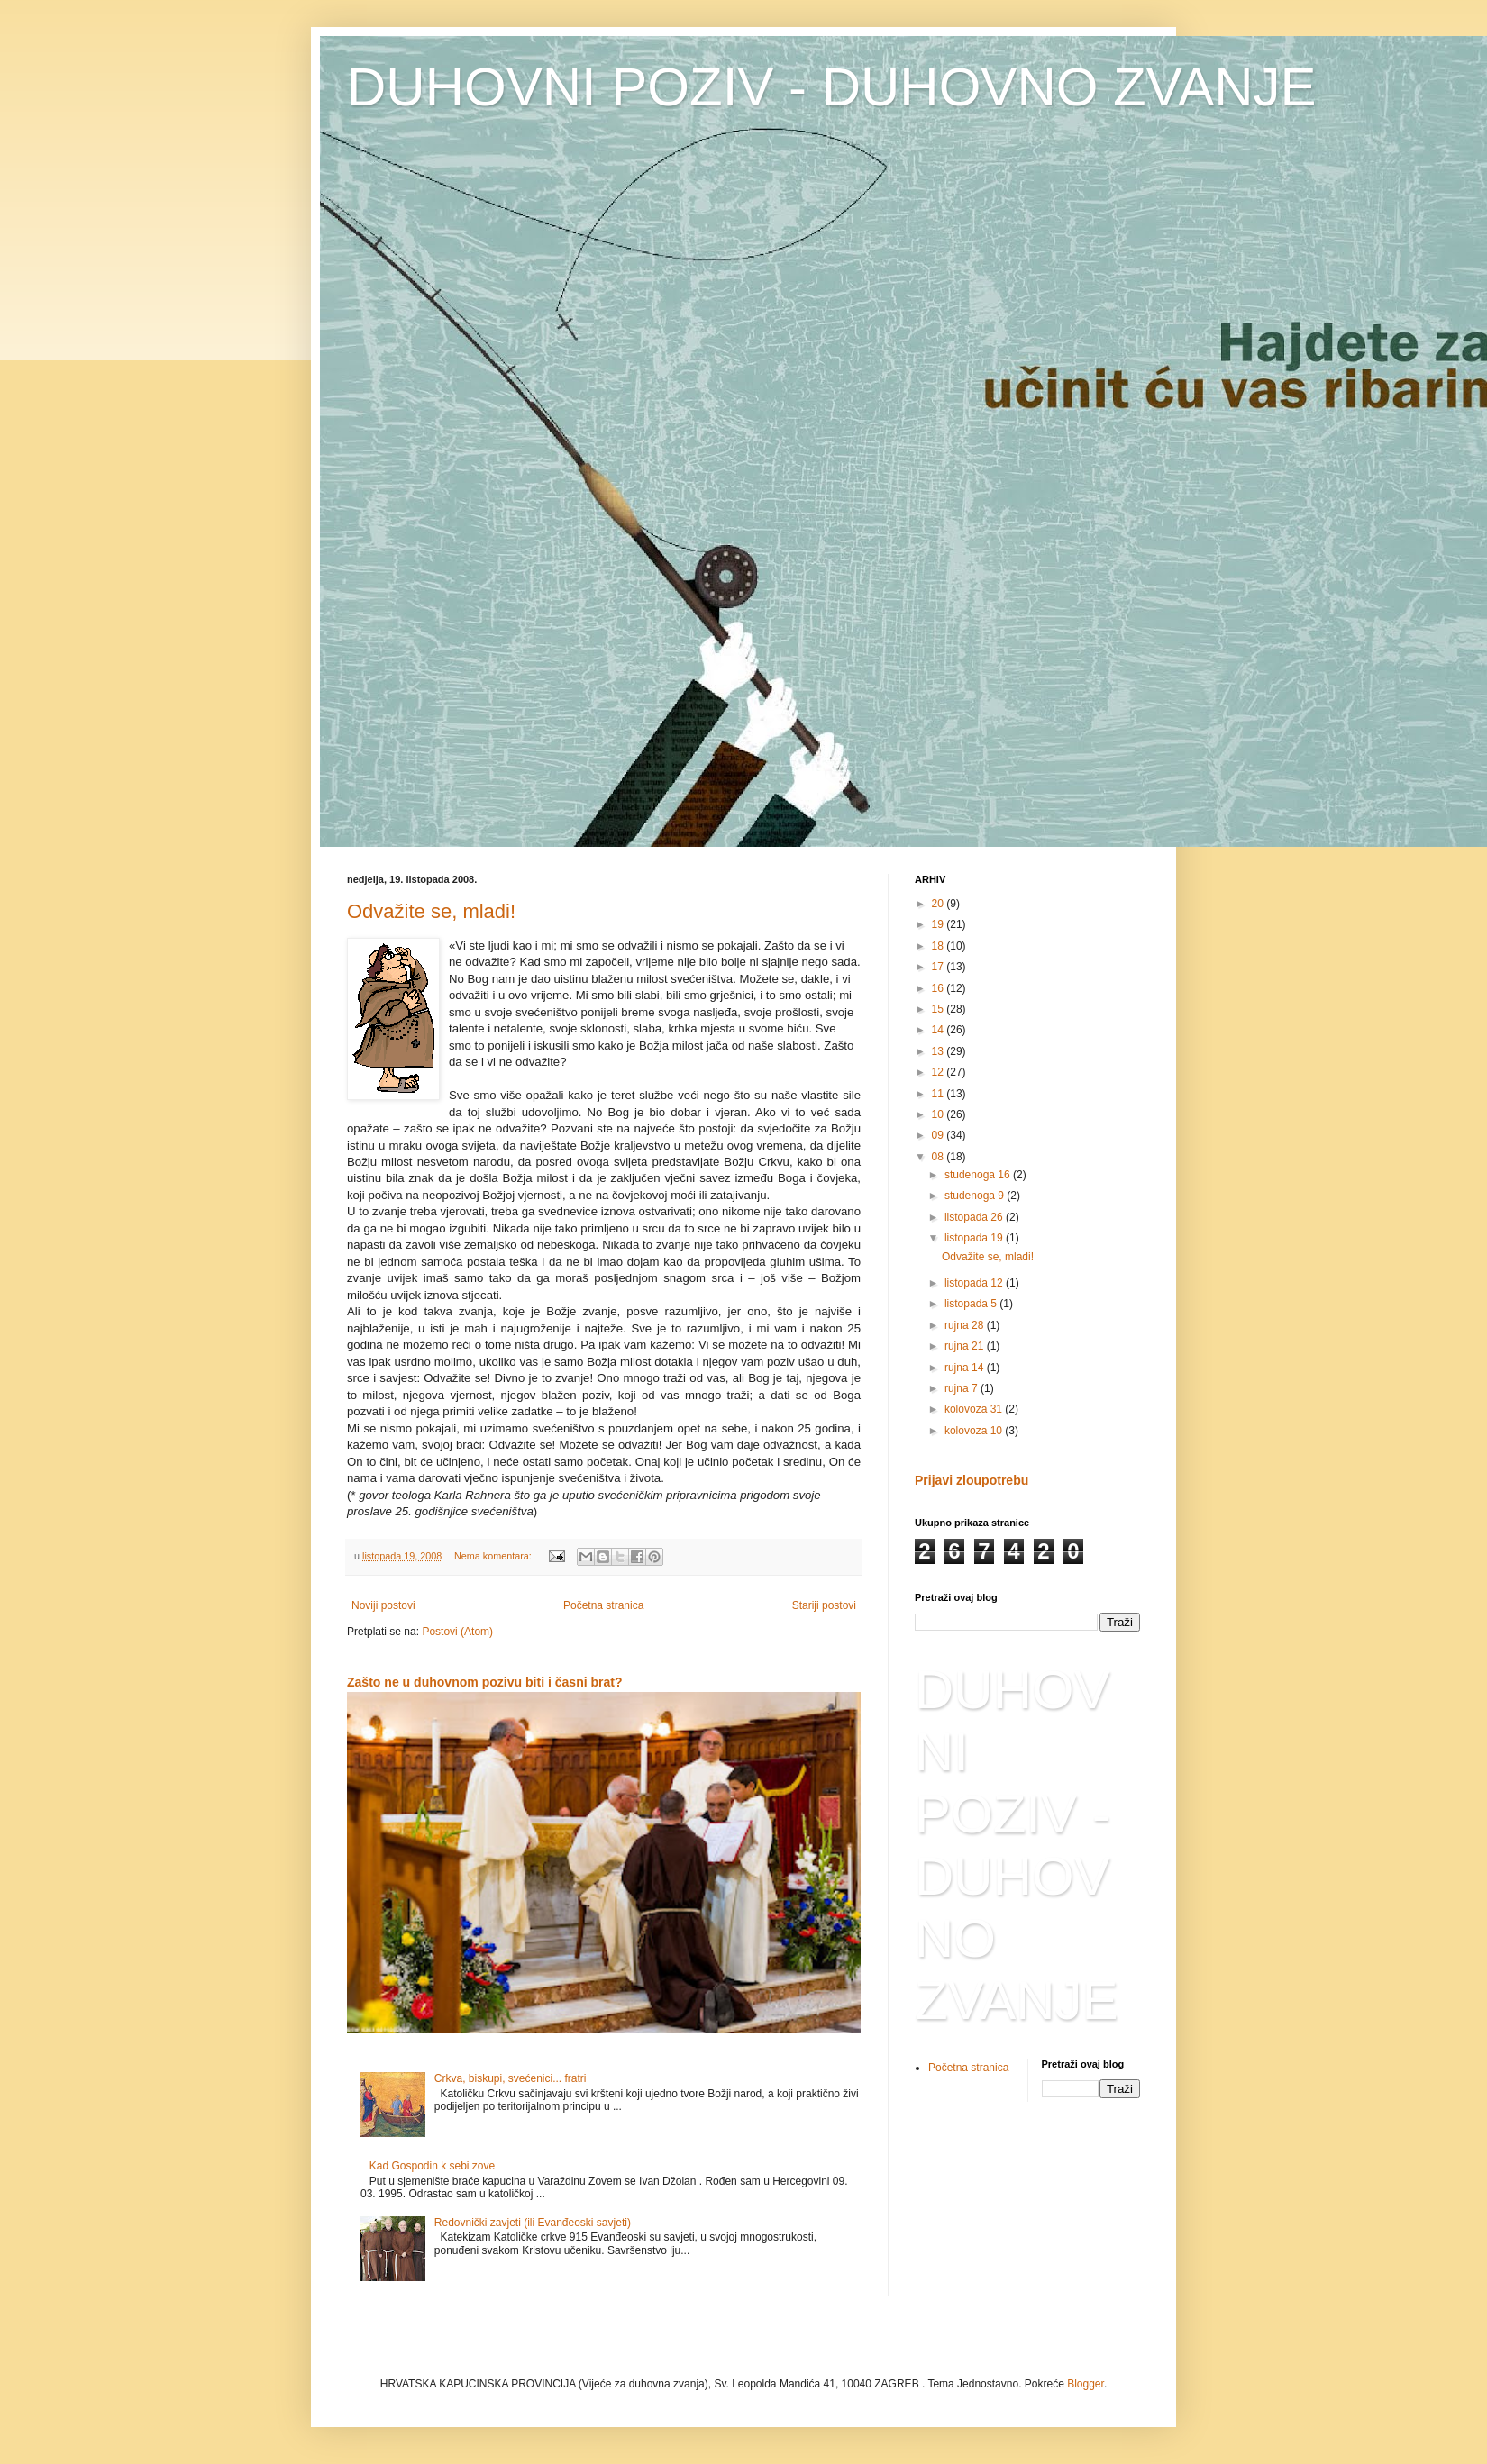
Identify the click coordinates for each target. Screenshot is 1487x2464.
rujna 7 (962, 1388)
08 (939, 1156)
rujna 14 (965, 1367)
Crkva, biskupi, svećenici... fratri (510, 2078)
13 (939, 1051)
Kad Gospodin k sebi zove (432, 2165)
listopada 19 (975, 1238)
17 (939, 966)
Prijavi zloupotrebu (971, 1480)
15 (939, 1009)
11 (939, 1093)
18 (939, 946)
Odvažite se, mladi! (431, 911)
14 (939, 1029)
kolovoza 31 (974, 1409)
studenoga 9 (975, 1195)
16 (939, 988)
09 (939, 1135)
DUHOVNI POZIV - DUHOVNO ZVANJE (832, 87)
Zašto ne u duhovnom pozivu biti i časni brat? (485, 1682)
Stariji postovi (824, 1605)
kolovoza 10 (974, 1430)
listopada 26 (975, 1217)
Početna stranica (603, 1605)
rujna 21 (965, 1346)
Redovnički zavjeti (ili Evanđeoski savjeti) (532, 2222)
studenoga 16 (978, 1174)
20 (939, 903)
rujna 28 (965, 1325)
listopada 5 (971, 1303)
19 (939, 924)
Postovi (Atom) (457, 1631)
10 (939, 1114)
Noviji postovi (383, 1605)
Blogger (1085, 2384)
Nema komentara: (494, 1555)
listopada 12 (975, 1283)
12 (939, 1072)
